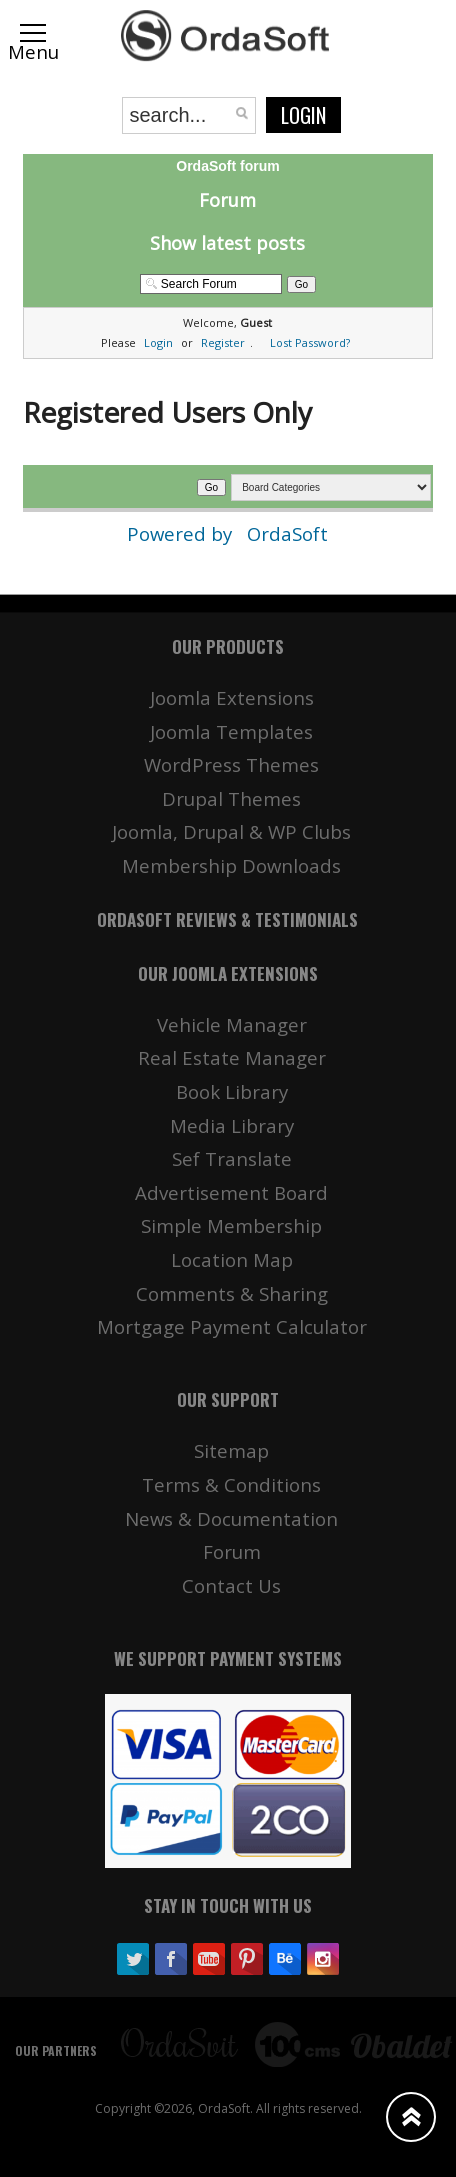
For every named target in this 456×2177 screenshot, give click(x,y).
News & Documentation (231, 1518)
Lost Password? (310, 342)
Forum (227, 200)
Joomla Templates (231, 731)
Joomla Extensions (232, 697)
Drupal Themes (231, 798)
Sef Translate (232, 1158)
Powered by (182, 533)
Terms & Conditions (231, 1484)
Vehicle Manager (232, 1024)
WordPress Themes (231, 764)
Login (303, 115)
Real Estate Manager (232, 1057)
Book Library (232, 1091)
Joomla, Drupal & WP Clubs (231, 831)
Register (223, 342)
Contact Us (231, 1585)
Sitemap (231, 1450)
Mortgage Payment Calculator (232, 1326)
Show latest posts (227, 243)
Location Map (232, 1259)
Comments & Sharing (232, 1293)
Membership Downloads (231, 865)
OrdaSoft (287, 533)
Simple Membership (231, 1225)
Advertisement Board (231, 1192)
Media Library (232, 1125)
